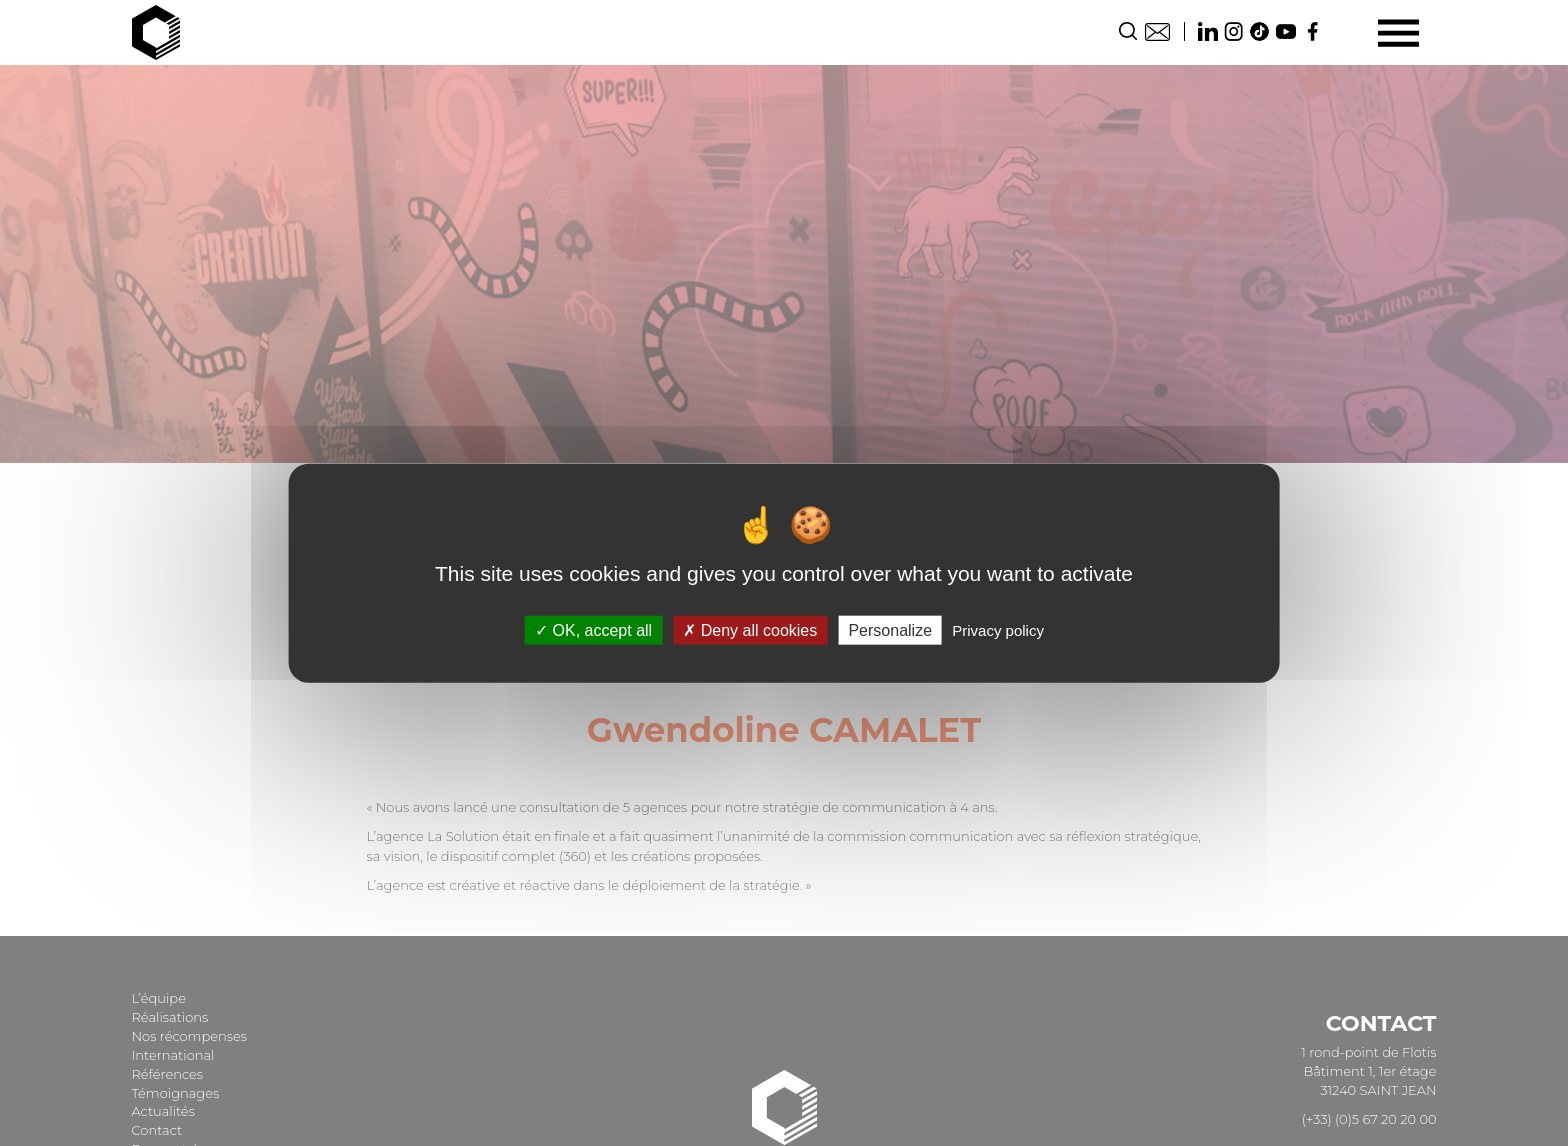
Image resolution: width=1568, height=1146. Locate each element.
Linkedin (1208, 31)
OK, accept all (593, 629)
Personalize (890, 629)
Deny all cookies (750, 629)
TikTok (1260, 31)
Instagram (1234, 31)
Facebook (1312, 31)
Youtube (1286, 31)
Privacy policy (998, 629)
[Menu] (1398, 32)
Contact (1157, 31)
